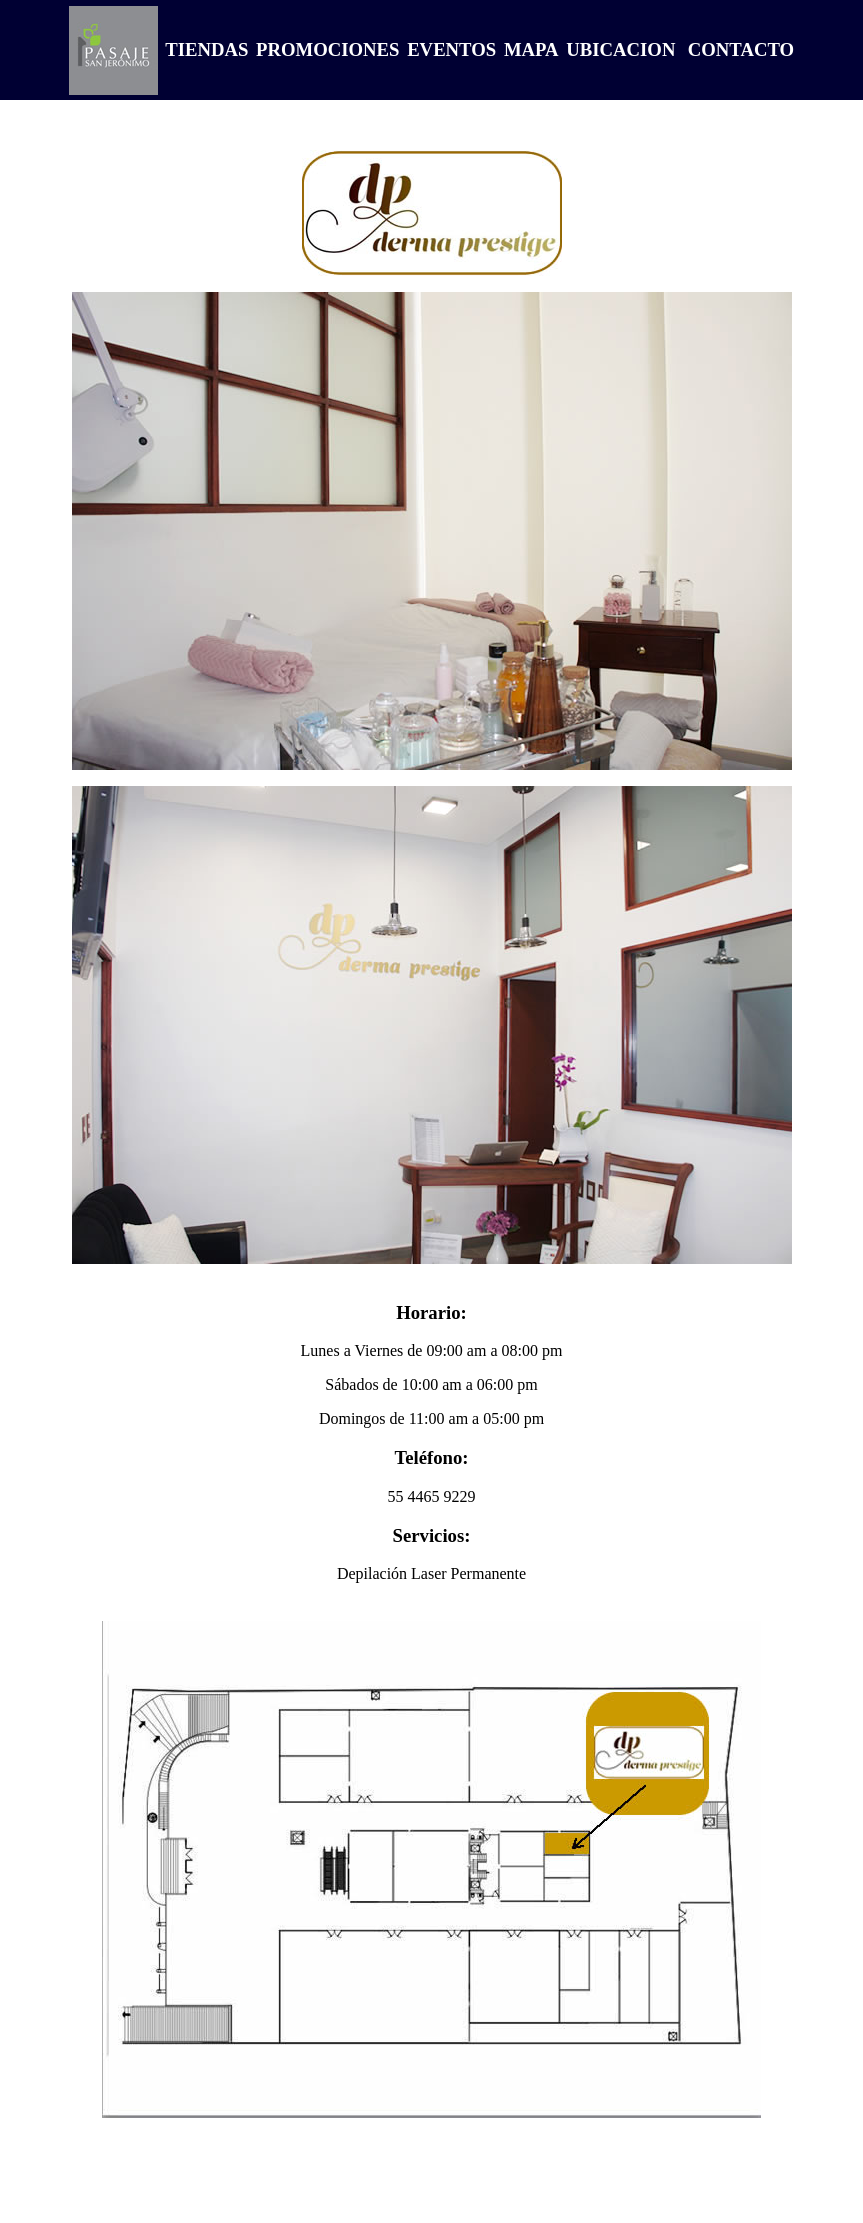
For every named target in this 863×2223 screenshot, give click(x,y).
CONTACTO (741, 49)
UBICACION (619, 49)
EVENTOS (449, 49)
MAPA (528, 49)
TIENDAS (205, 49)
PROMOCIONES (325, 49)
